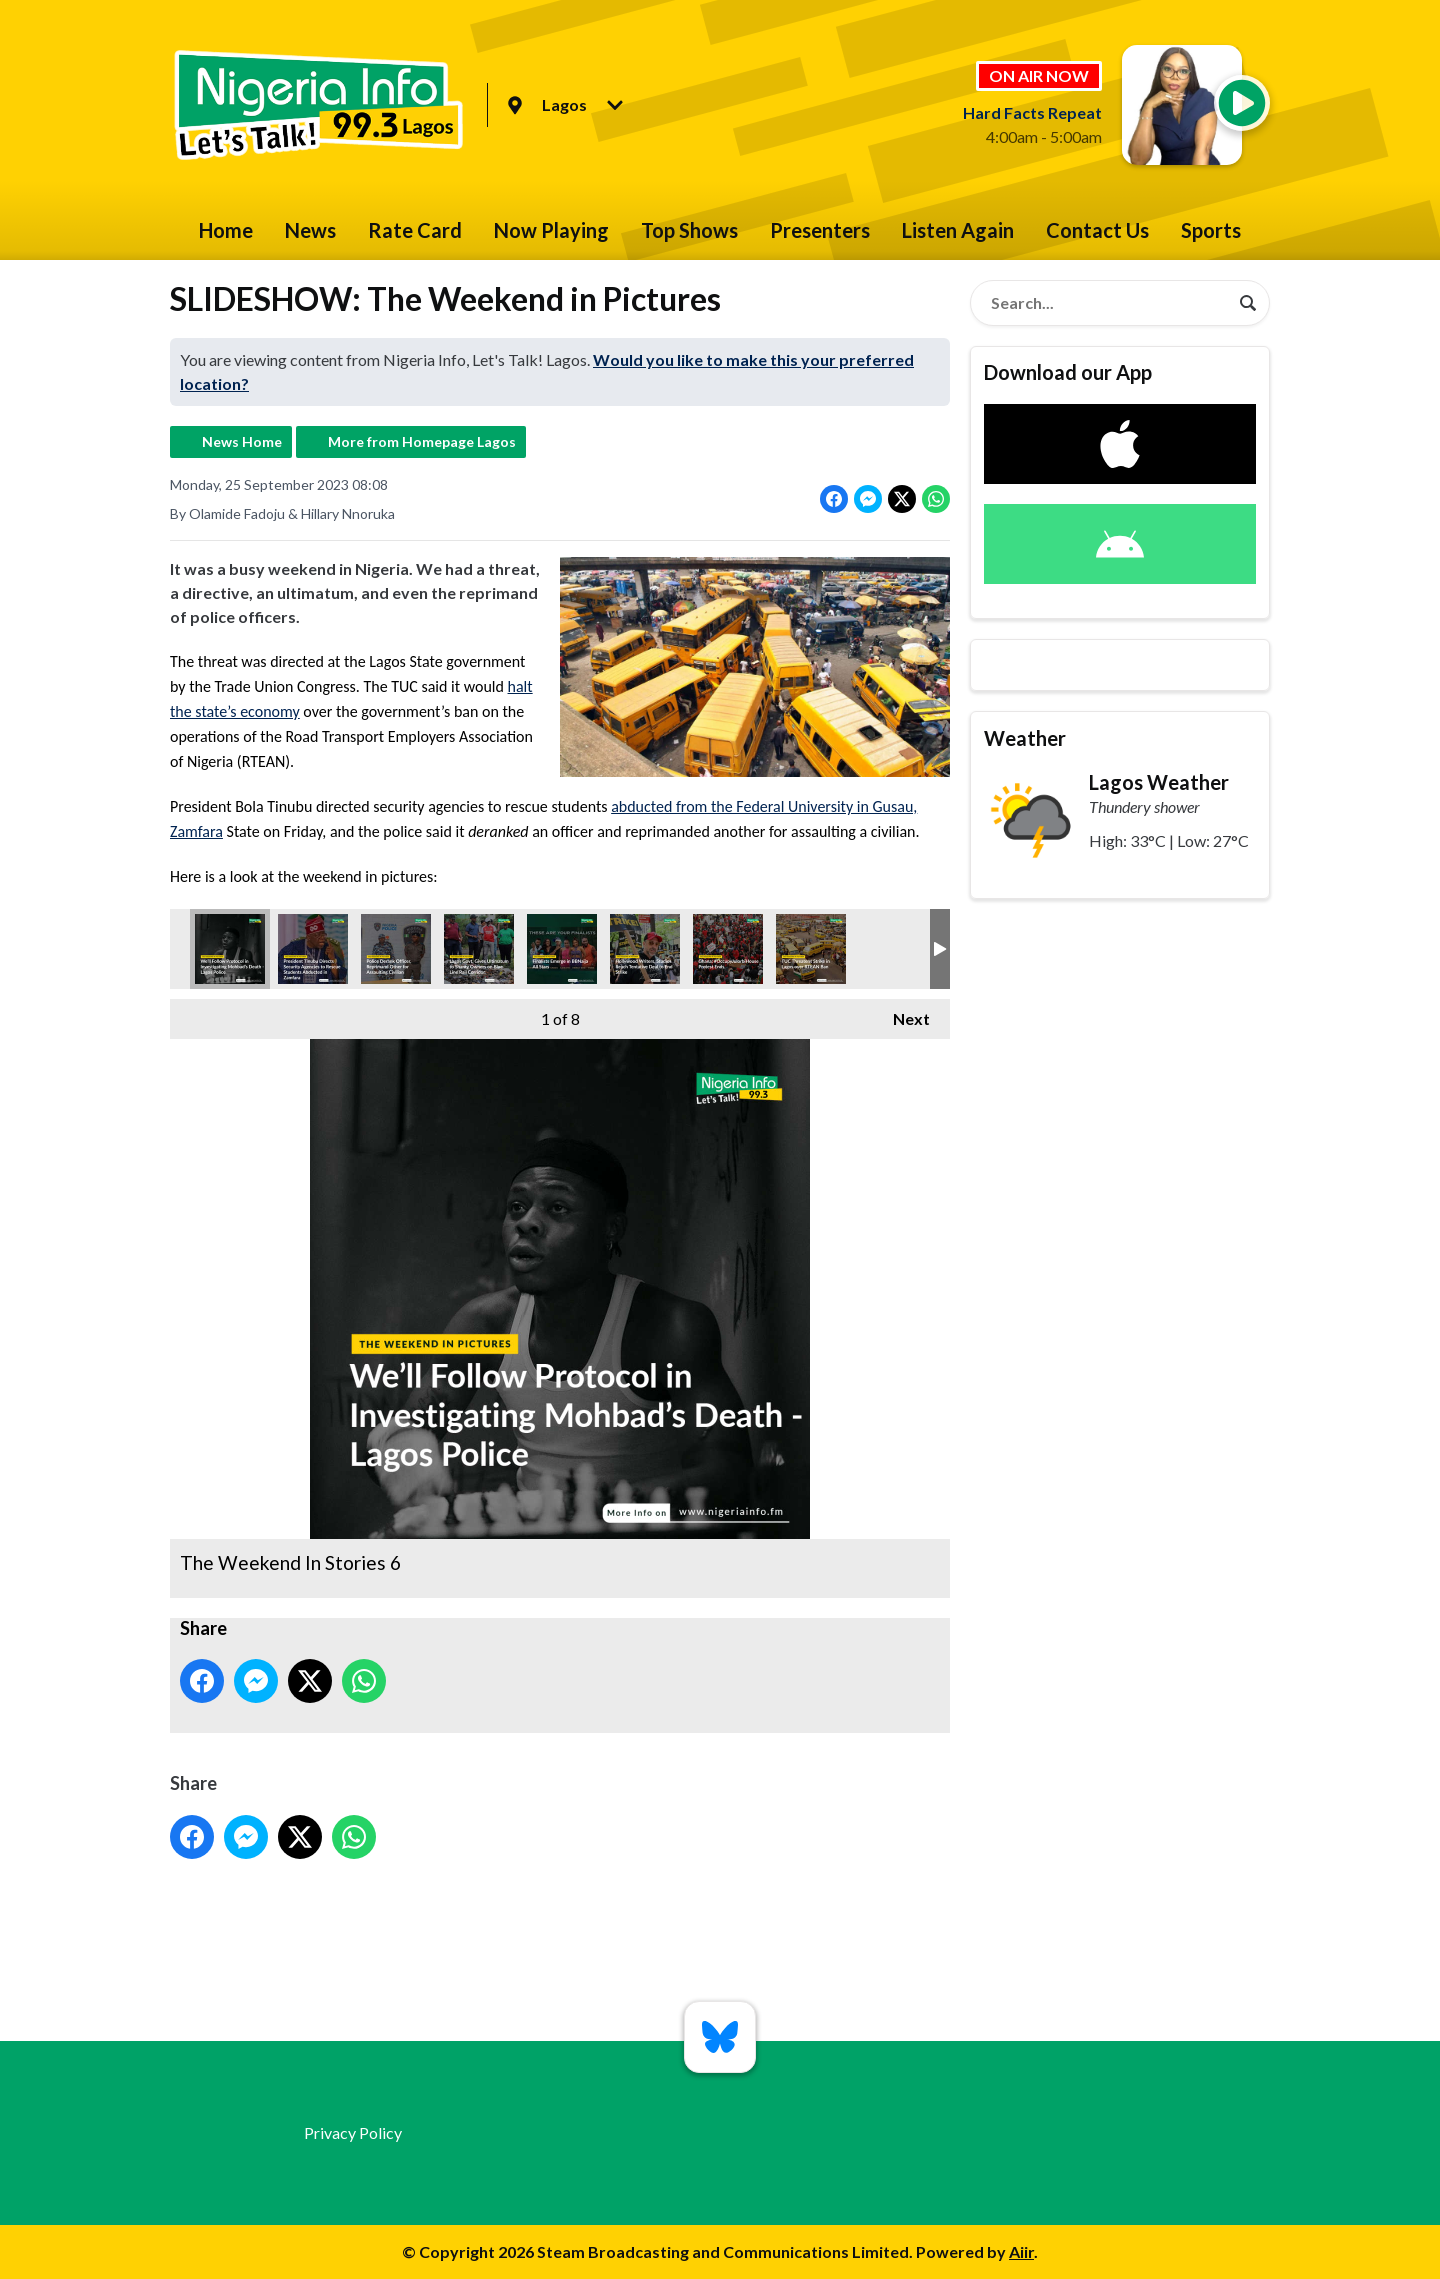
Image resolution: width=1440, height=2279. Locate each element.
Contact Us (1097, 230)
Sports (1211, 230)
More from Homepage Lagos (422, 441)
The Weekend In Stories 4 (645, 949)
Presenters (820, 230)
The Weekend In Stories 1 (313, 949)
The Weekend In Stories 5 (479, 949)
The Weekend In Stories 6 (230, 949)
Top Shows (689, 230)
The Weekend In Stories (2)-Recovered (811, 949)
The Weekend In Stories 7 (396, 949)
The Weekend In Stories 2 (728, 949)
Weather (1025, 738)
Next (901, 1013)
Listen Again (958, 230)
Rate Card (415, 230)
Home (226, 230)
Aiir (1021, 2251)
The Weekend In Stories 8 (562, 949)
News (310, 230)
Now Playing (551, 230)
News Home (242, 441)
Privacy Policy (353, 2132)
